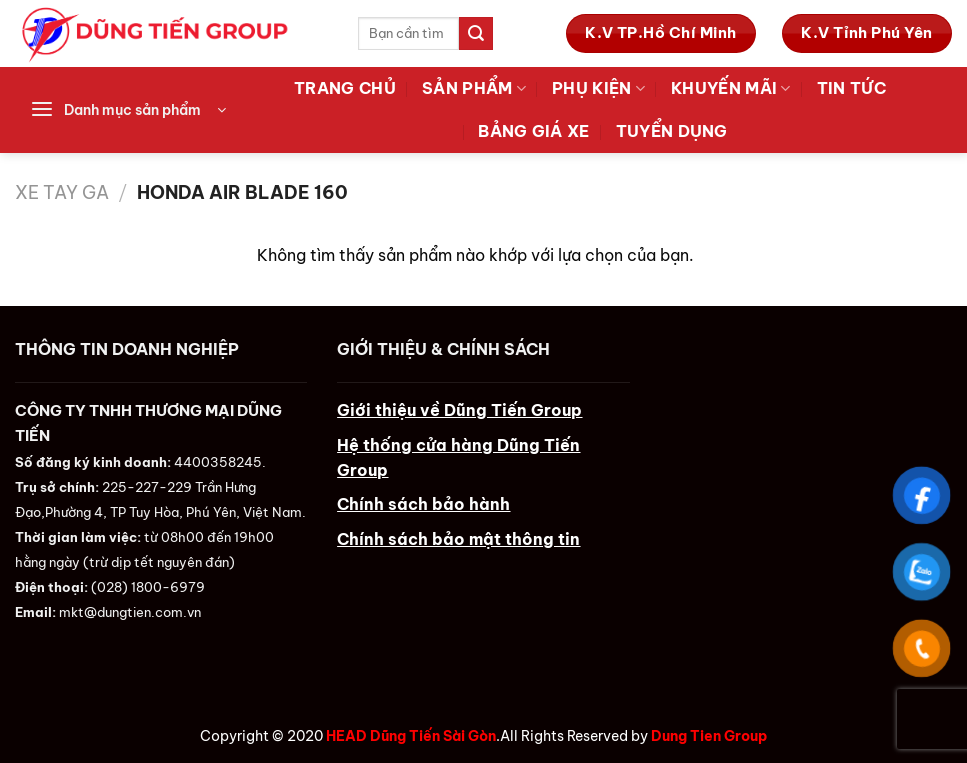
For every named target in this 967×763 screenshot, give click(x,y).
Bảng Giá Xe (533, 131)
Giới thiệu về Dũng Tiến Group (459, 410)
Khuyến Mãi (731, 88)
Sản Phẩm (474, 88)
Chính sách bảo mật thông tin (458, 539)
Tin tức (851, 88)
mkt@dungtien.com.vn (130, 612)
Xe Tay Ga (62, 192)
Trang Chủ (345, 88)
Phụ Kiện (598, 88)
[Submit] (476, 33)
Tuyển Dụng (672, 131)
